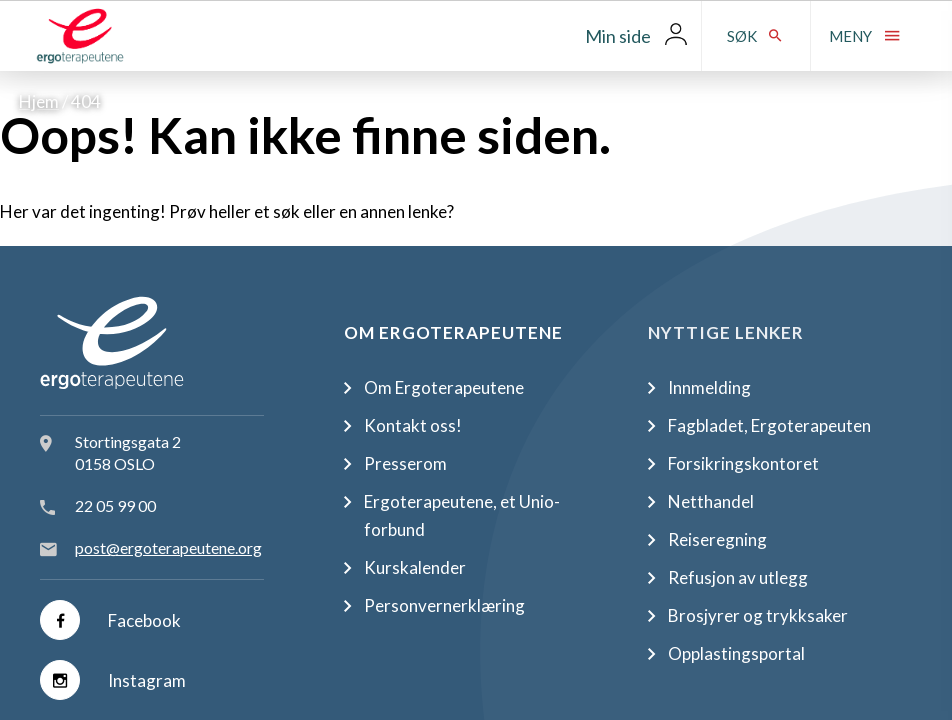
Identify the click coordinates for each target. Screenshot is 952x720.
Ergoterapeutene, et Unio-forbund (462, 515)
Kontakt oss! (413, 425)
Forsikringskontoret (743, 463)
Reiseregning (717, 539)
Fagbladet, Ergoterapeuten (769, 425)
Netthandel (711, 501)
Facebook (110, 620)
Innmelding (709, 387)
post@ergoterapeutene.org (168, 547)
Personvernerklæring (444, 605)
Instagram (113, 680)
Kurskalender (415, 567)
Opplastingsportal (736, 653)
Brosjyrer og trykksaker (758, 615)
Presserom (405, 463)
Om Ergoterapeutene (444, 387)
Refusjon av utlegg (738, 577)
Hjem (39, 101)
